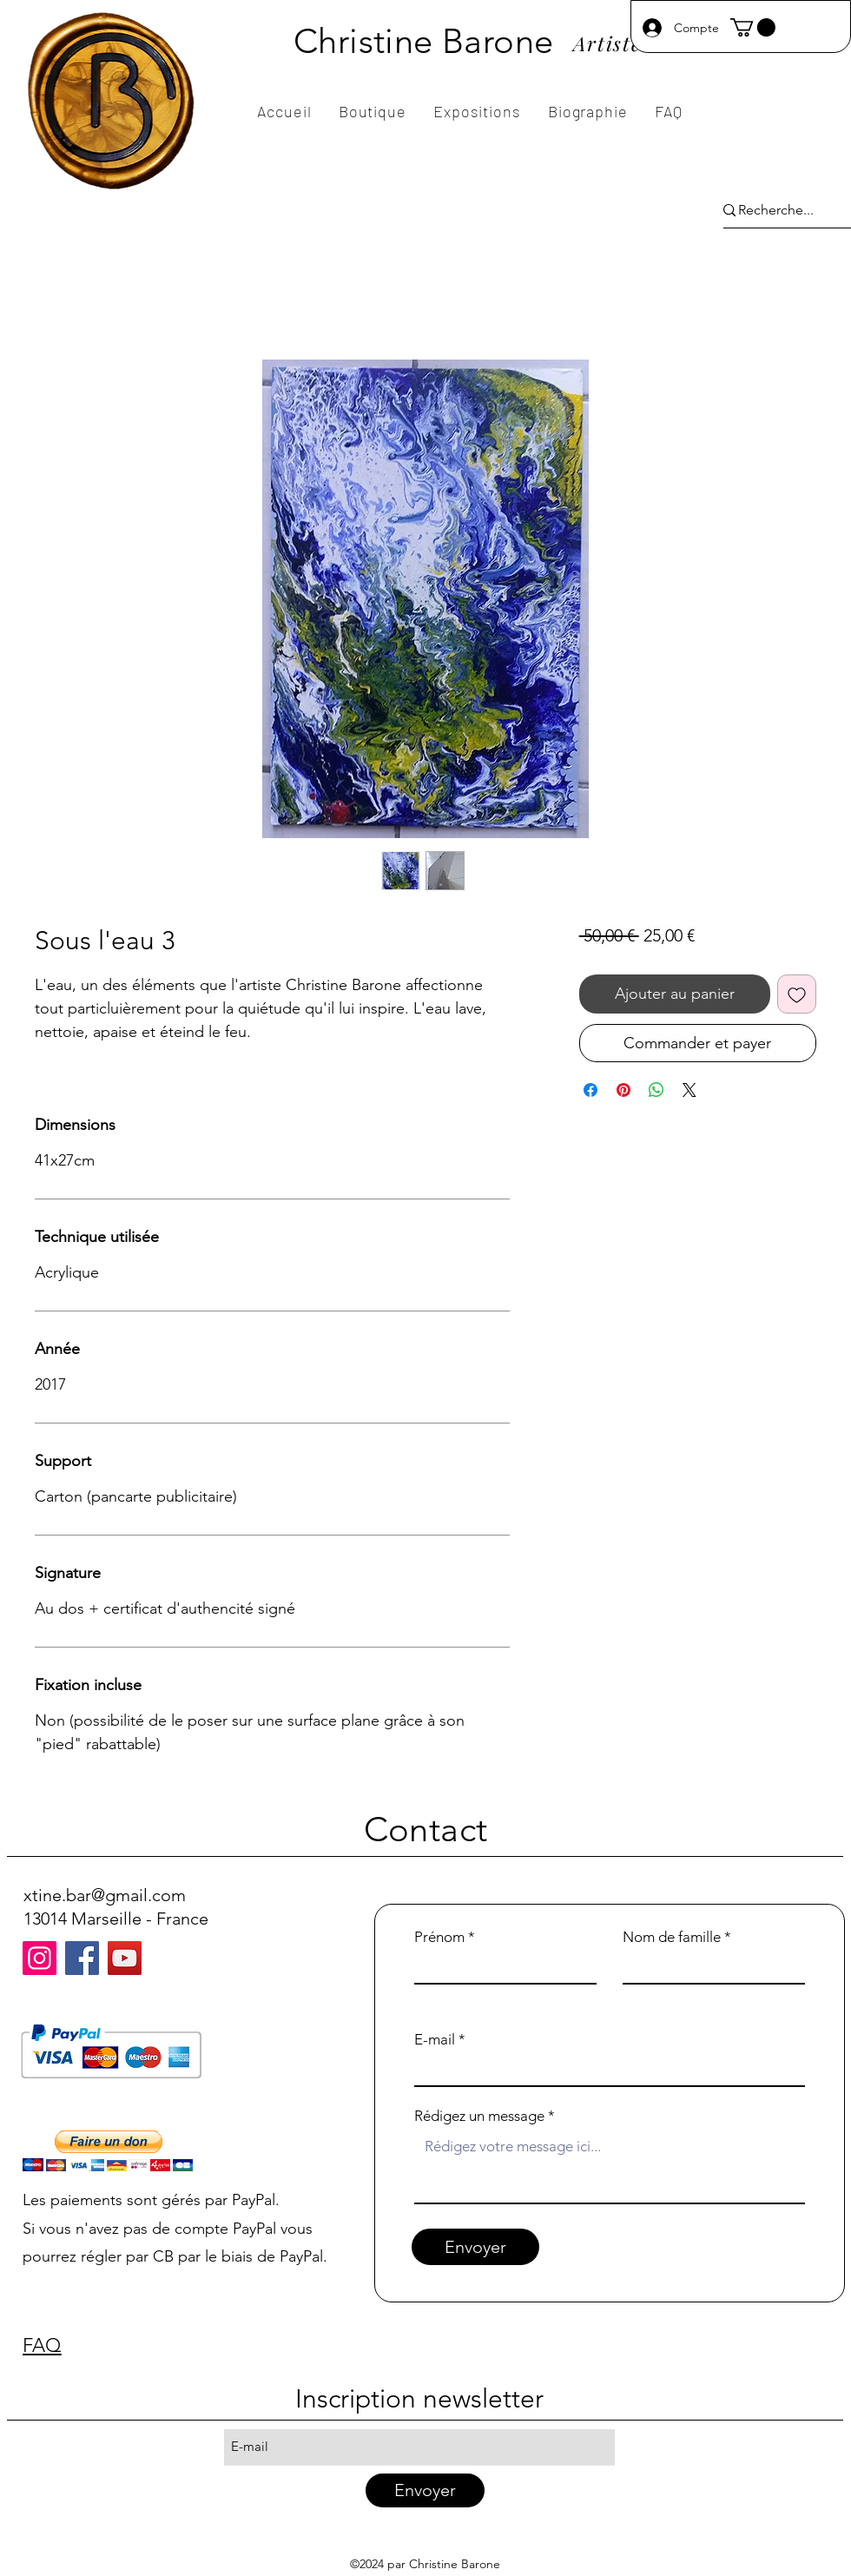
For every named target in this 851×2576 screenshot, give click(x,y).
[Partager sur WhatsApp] (656, 1090)
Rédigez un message (479, 2116)
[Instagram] (39, 1958)
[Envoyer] (475, 2247)
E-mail (434, 2039)
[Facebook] (82, 1958)
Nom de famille (672, 1937)
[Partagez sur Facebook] (590, 1090)
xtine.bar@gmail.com (104, 1895)
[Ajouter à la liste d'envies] (796, 994)
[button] (752, 27)
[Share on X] (689, 1090)
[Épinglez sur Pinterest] (623, 1090)
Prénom (439, 1937)
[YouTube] (125, 1958)
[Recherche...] (776, 211)
